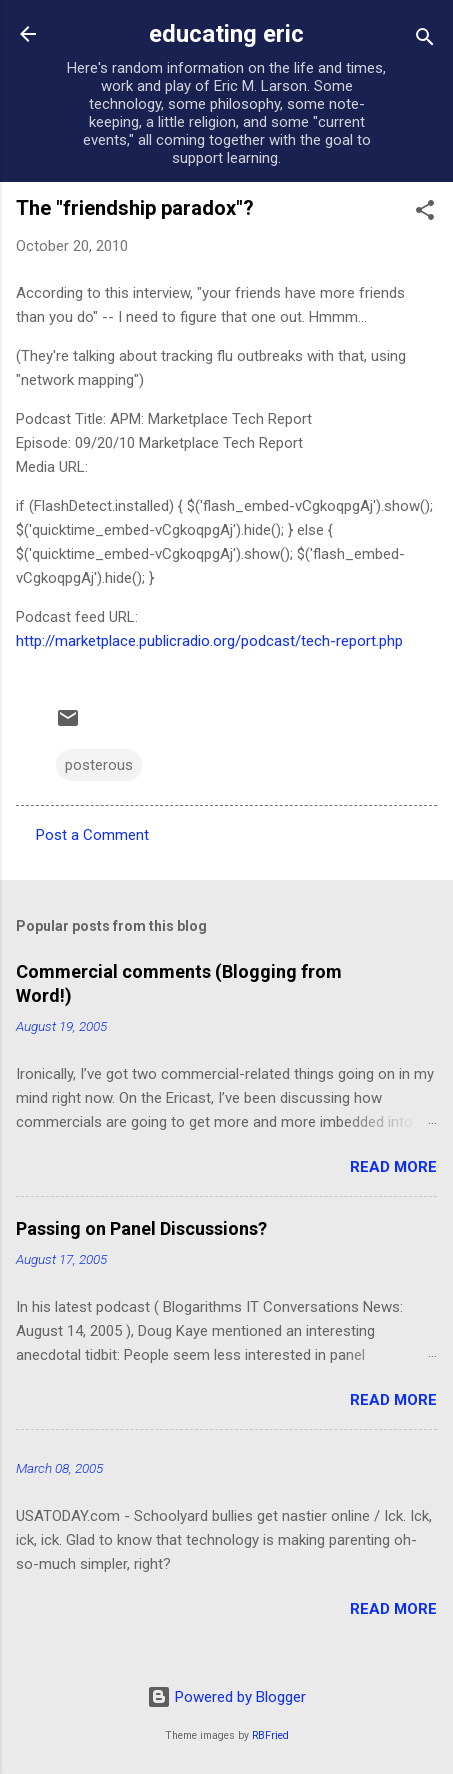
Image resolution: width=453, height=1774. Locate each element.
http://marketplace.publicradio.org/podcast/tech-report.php (209, 641)
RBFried (270, 1735)
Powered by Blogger (226, 1697)
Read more (393, 1167)
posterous (99, 765)
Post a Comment (92, 835)
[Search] (425, 40)
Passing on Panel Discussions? (141, 1228)
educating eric (226, 34)
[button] (425, 213)
